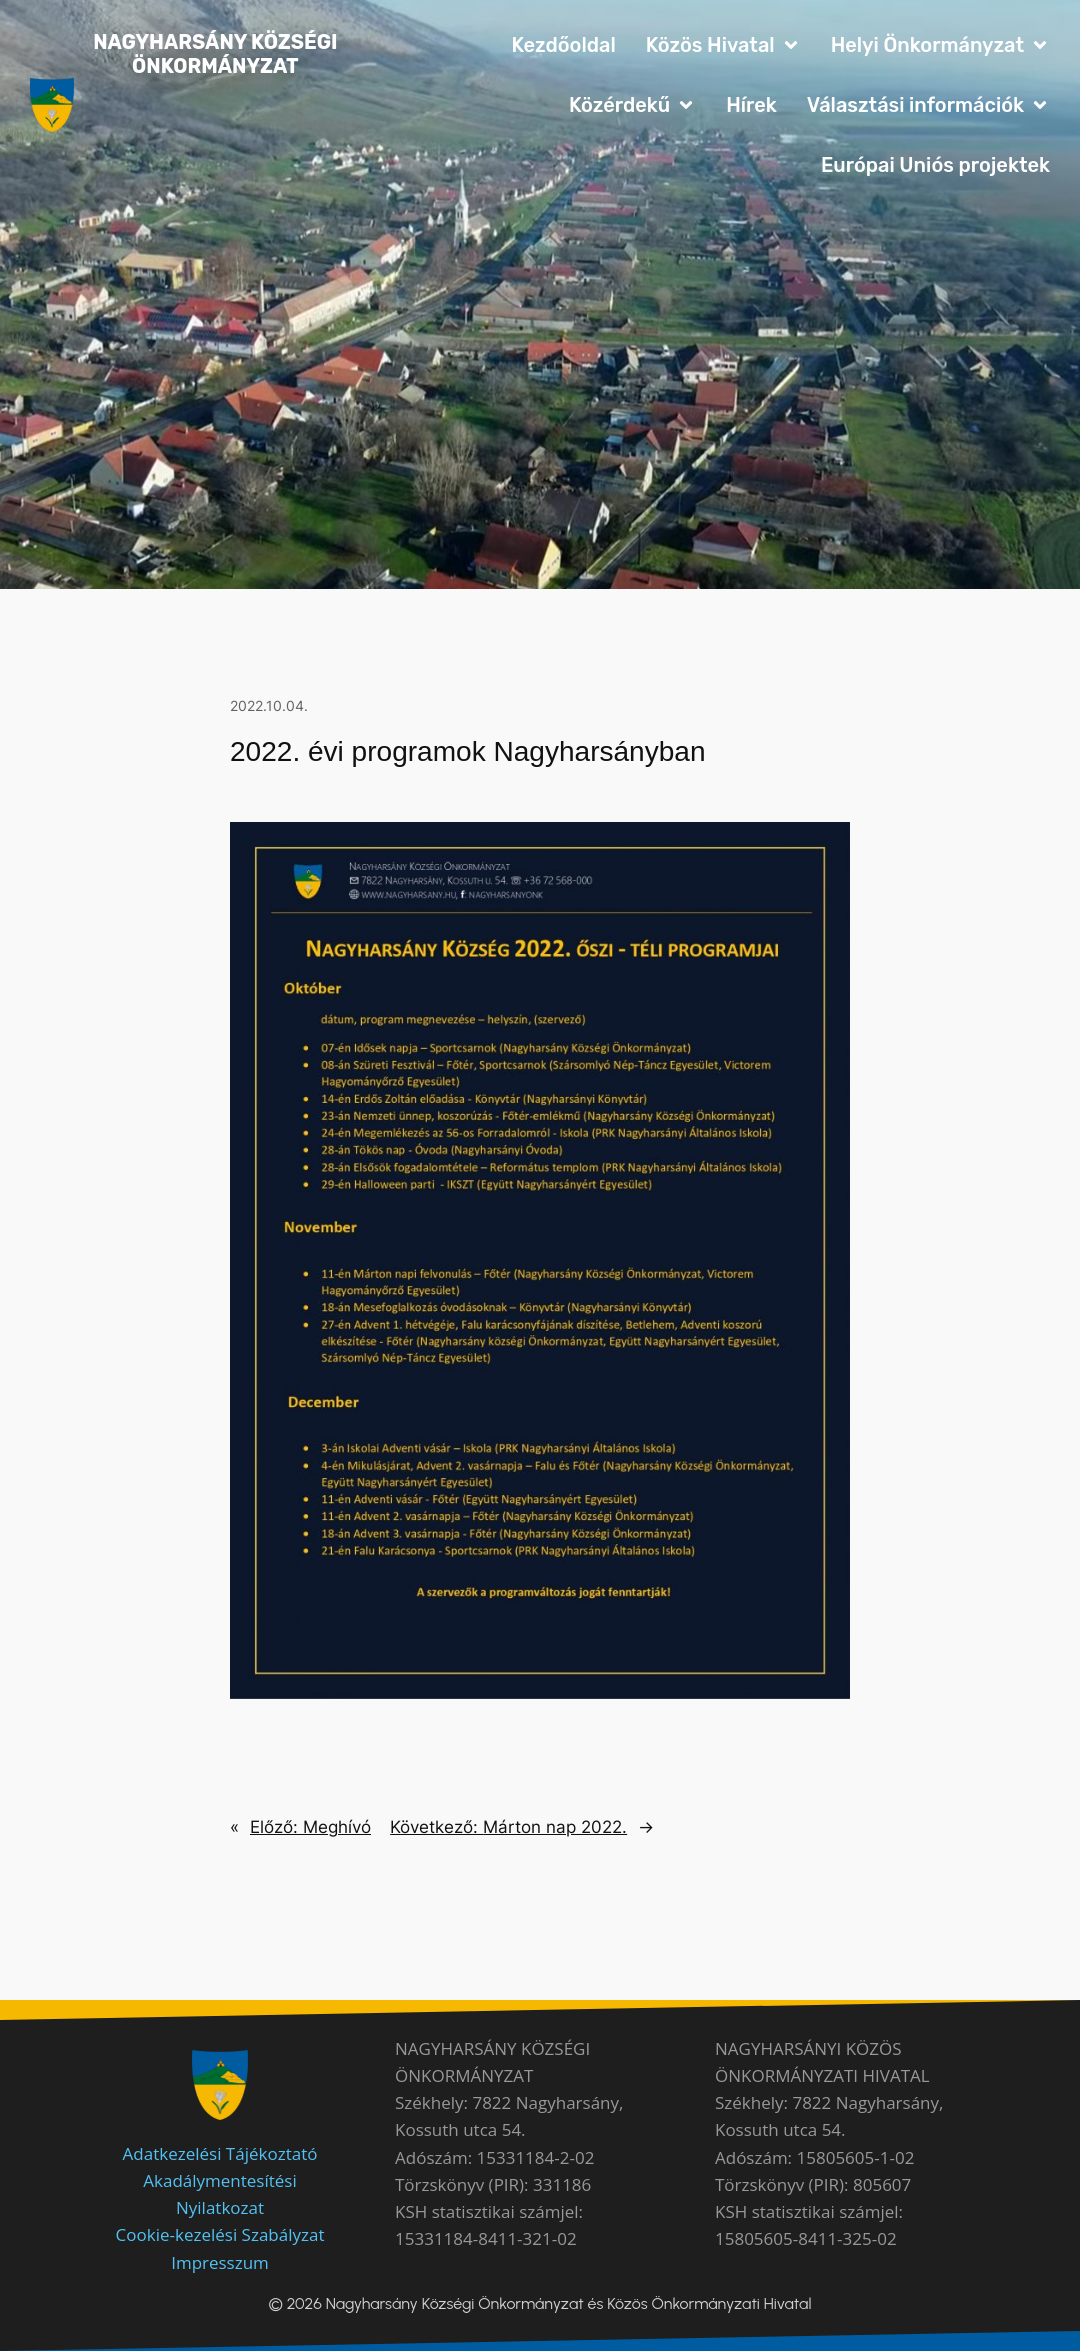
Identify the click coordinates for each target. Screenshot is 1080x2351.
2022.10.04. (269, 705)
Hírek (751, 105)
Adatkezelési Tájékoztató (220, 2153)
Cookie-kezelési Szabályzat (220, 2234)
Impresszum (220, 2262)
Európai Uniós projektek (935, 165)
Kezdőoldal (563, 45)
